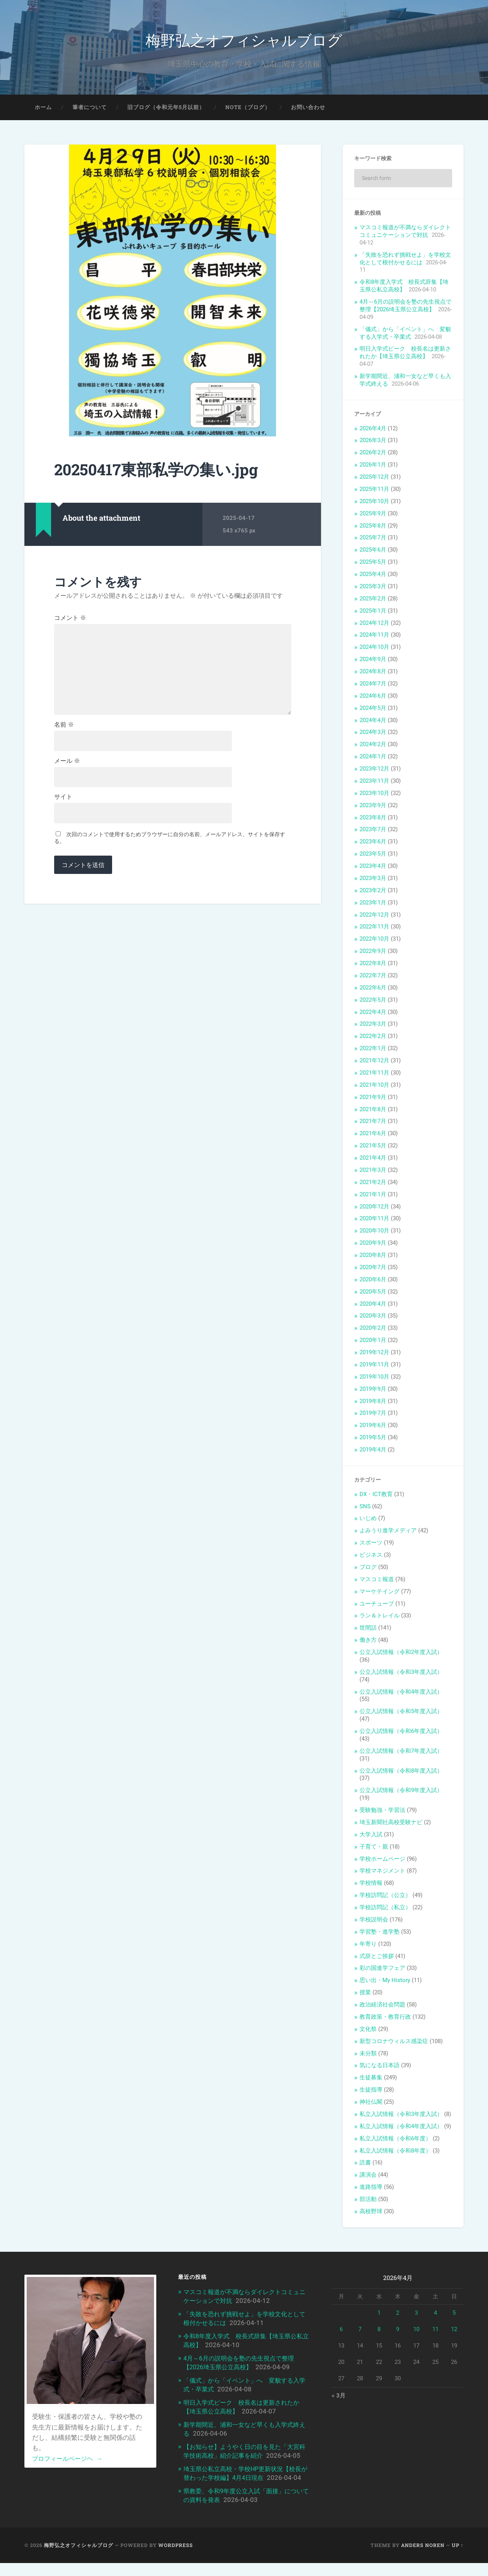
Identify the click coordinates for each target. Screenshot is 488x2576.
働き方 (368, 1641)
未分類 (368, 2055)
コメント (70, 620)
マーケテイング (380, 1593)
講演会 (368, 2177)
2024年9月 (373, 661)
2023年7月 (373, 831)
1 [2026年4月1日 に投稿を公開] (378, 2314)
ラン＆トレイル (380, 1617)
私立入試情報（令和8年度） (395, 2152)
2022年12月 (374, 916)
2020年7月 (373, 1269)
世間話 (368, 1630)
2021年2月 (373, 1184)
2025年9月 (373, 515)
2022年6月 (373, 989)
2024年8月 (373, 673)
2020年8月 (373, 1256)
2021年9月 (373, 1099)
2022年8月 (373, 965)
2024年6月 (373, 697)
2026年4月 (373, 430)
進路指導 (371, 2188)
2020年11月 (374, 1220)
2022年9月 (373, 952)
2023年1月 (373, 904)
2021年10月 (374, 1086)
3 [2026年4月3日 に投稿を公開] (416, 2314)
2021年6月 (373, 1135)
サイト (63, 806)
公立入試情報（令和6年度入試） (401, 1733)
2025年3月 (373, 588)
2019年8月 (373, 1403)
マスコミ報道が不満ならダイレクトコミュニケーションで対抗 (405, 233)
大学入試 (371, 1836)
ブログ (368, 1569)
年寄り (368, 1945)
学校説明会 (374, 1921)
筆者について (89, 109)
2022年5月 (373, 1001)
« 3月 (338, 2397)
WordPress (175, 2558)
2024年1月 (373, 758)
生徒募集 (371, 2079)
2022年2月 (373, 1038)
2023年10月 (374, 795)
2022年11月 (374, 928)
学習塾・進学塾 (380, 1933)
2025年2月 (373, 600)
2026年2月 (373, 454)
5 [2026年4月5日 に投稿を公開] (454, 2314)
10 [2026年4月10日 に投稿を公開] (416, 2331)
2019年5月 (373, 1439)
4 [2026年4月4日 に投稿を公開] (435, 2314)
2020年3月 (373, 1318)
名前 (64, 732)
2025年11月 (374, 491)
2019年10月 (374, 1378)
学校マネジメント (382, 1873)
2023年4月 (373, 867)
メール (67, 769)
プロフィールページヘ (69, 2460)
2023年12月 (374, 770)
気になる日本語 (380, 2067)
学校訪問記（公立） (385, 1897)
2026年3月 (373, 442)
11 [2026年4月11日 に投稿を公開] (435, 2331)
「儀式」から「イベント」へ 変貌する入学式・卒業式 (405, 335)
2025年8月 (373, 527)
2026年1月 (373, 466)
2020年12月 (374, 1208)
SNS (365, 1508)
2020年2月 (373, 1330)
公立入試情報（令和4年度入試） (401, 1693)
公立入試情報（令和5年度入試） (401, 1713)
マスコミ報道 (377, 1581)
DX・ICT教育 (376, 1496)
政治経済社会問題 (382, 2006)
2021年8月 (373, 1111)
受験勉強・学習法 (382, 1812)
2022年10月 (374, 941)
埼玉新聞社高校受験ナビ (391, 1824)
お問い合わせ (308, 109)
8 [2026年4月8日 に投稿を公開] (378, 2331)
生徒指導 (371, 2091)
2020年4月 (373, 1305)
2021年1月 (373, 1196)
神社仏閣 (371, 2103)
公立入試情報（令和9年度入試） (401, 1792)
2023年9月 (373, 807)
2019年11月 (374, 1366)
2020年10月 (374, 1232)
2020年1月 (373, 1342)
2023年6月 (373, 843)
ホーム (43, 109)
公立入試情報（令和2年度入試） (401, 1654)
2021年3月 (373, 1171)
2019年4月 (373, 1451)
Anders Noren (423, 2558)
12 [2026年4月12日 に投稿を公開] (454, 2331)
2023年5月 (373, 855)
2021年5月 (373, 1147)
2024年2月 (373, 746)
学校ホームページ (382, 1860)
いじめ (368, 1520)
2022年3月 (373, 1026)
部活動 (368, 2201)
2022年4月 (373, 1013)
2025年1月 (373, 612)
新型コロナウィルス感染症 (394, 2043)
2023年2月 (373, 892)
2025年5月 (373, 563)
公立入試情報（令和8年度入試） (401, 1772)
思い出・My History (385, 1982)
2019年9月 (373, 1390)
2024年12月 (374, 624)
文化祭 (368, 2030)
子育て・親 (374, 1848)
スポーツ (371, 1544)
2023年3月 (373, 880)
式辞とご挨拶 (377, 1958)
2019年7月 (373, 1415)
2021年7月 (373, 1123)
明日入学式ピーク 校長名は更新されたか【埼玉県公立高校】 (405, 355)
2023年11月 (374, 782)
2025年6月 (373, 552)
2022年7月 (373, 977)
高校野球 (371, 2213)
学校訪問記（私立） (385, 1909)
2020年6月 (373, 1281)
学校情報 (371, 1885)
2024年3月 (373, 734)
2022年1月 (373, 1050)
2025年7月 (373, 539)
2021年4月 (373, 1159)
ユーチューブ (377, 1605)
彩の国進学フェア (382, 1970)
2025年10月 (374, 503)
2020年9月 (373, 1244)
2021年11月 (374, 1074)
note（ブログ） (247, 109)
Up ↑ (458, 2558)
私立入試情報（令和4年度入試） (401, 2128)
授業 (365, 1994)
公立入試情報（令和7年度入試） (401, 1752)
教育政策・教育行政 (385, 2018)
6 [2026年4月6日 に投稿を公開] (341, 2331)
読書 (365, 2164)
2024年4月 (373, 722)
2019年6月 (373, 1427)
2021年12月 (374, 1062)
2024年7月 (373, 685)
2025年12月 (374, 478)
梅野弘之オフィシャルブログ (244, 40)
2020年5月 (373, 1293)
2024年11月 (374, 637)
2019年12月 (374, 1354)
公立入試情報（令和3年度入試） (401, 1673)
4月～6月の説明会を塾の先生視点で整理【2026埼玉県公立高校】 (405, 307)
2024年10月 (374, 649)
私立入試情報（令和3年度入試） (401, 2116)
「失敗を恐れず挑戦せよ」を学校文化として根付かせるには (405, 260)
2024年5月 (373, 709)
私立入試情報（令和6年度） (395, 2140)
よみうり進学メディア (388, 1532)
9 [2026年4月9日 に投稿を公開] (397, 2331)
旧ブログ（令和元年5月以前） (166, 109)
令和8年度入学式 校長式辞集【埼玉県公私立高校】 (404, 288)
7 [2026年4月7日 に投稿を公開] (359, 2331)
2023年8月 (373, 819)
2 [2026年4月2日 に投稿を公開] (397, 2314)
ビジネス (371, 1556)
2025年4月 (373, 576)
